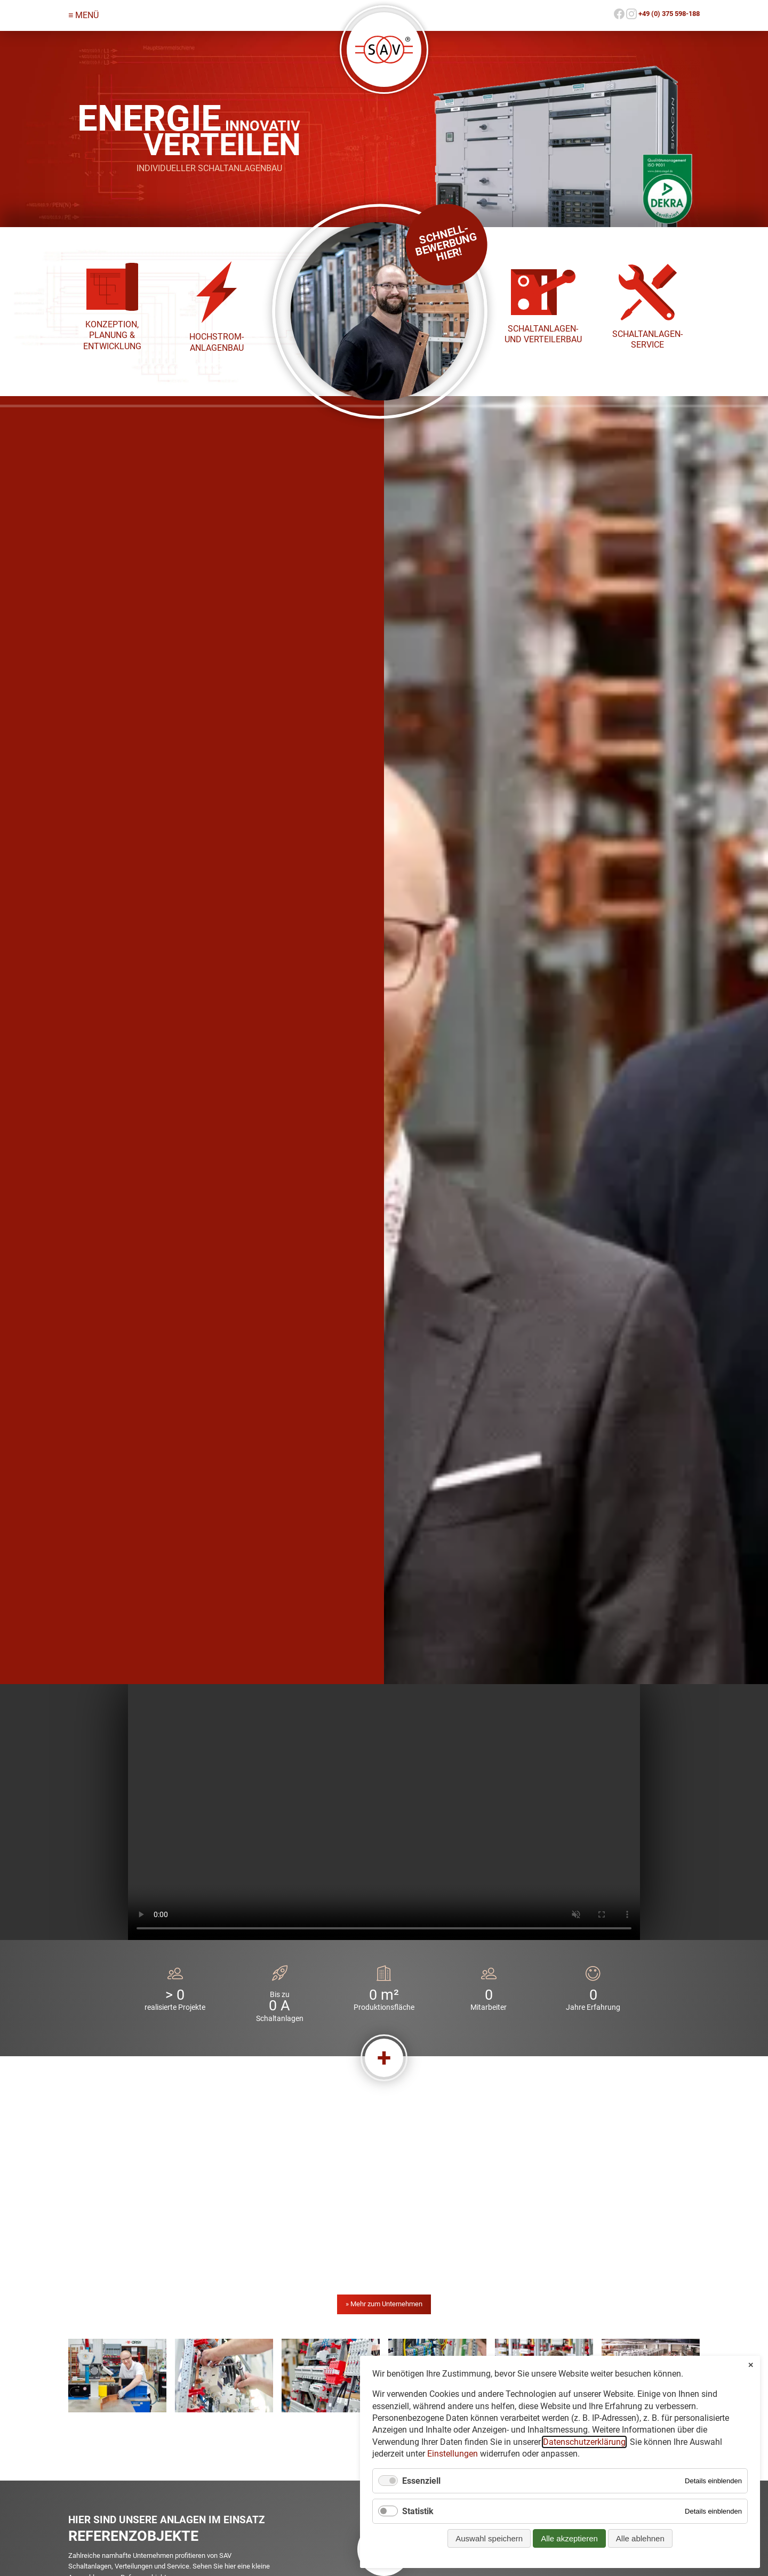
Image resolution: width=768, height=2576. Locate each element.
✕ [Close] (751, 2365)
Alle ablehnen (640, 2538)
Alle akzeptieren (569, 2538)
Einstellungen (452, 2454)
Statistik (418, 2511)
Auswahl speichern (489, 2538)
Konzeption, (112, 324)
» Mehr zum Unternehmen (384, 2304)
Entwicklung (112, 346)
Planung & (112, 335)
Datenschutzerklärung (584, 2442)
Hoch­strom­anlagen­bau (216, 342)
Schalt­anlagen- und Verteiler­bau (543, 334)
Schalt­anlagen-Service (647, 339)
